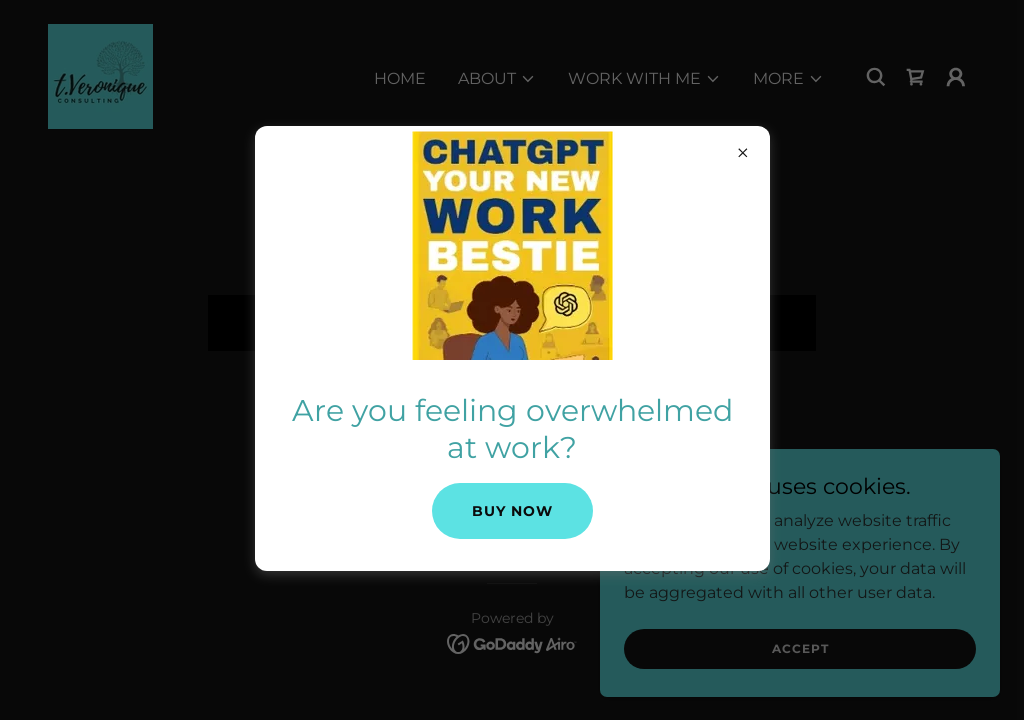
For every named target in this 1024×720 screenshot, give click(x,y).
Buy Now (512, 511)
